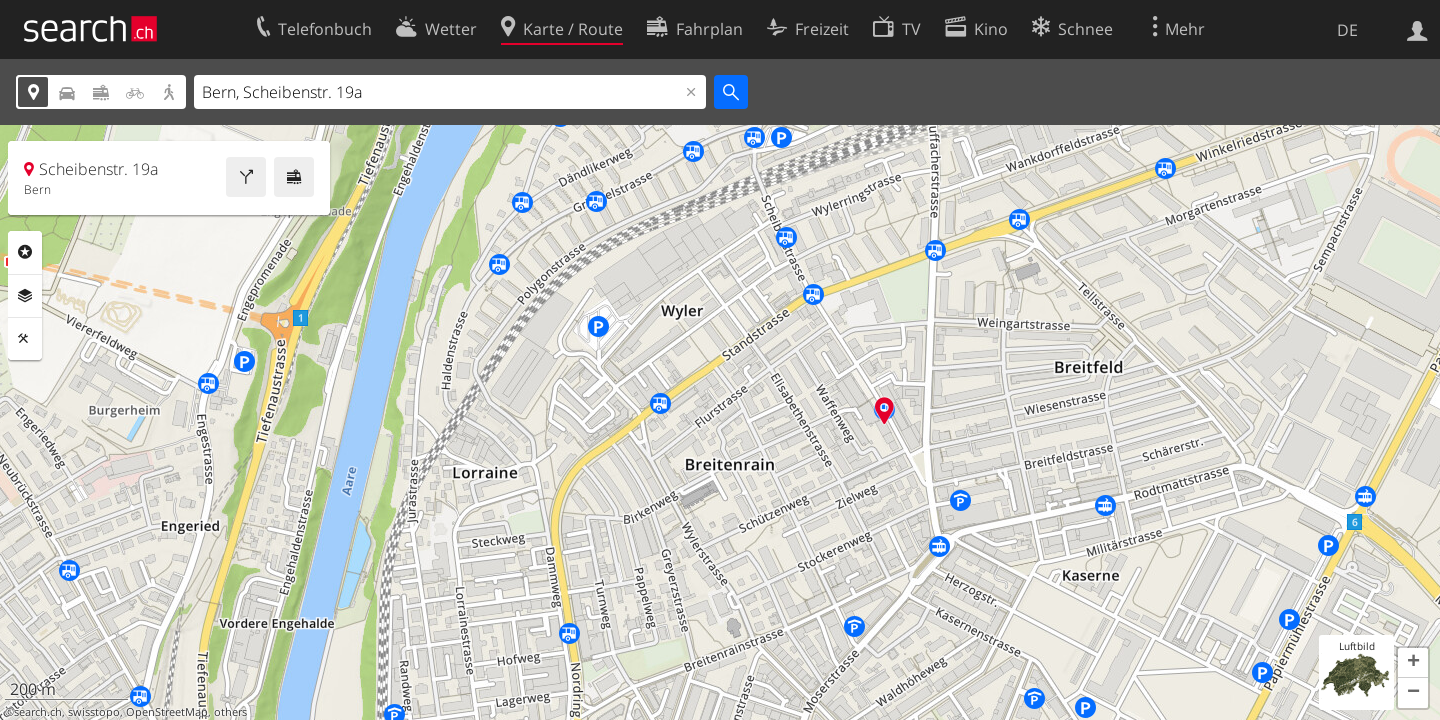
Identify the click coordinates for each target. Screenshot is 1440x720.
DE (1347, 30)
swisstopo (94, 712)
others (230, 712)
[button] (1413, 663)
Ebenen (25, 296)
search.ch (38, 712)
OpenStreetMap (167, 712)
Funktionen (25, 339)
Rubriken (25, 252)
